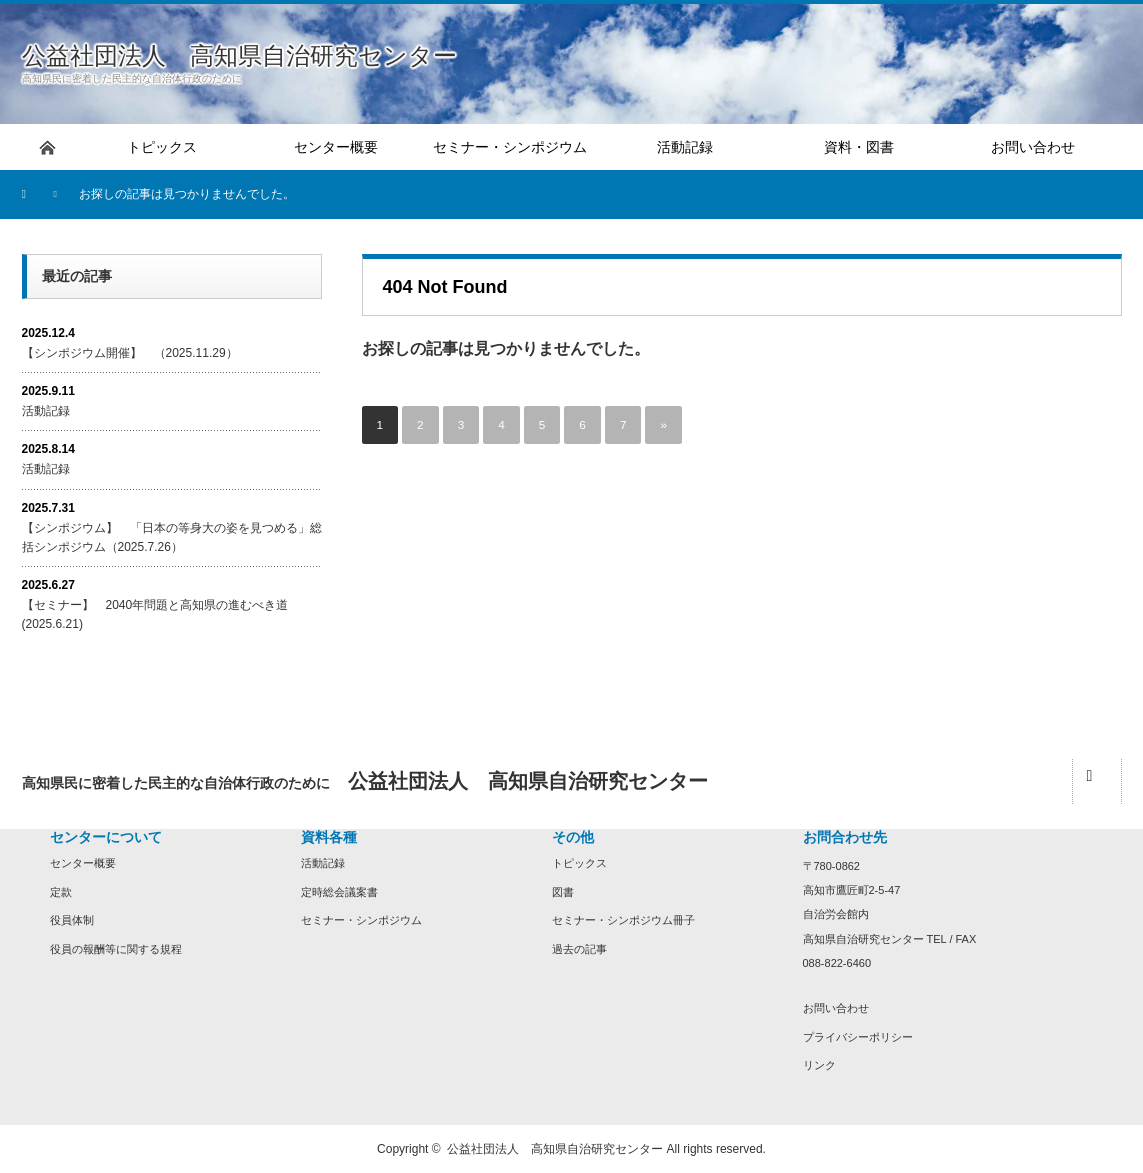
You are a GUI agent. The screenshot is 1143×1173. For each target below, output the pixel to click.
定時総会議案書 (339, 892)
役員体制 (72, 920)
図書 (563, 892)
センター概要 (83, 863)
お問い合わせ (836, 1008)
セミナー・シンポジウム (361, 920)
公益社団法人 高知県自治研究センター (239, 55)
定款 (61, 892)
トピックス (579, 863)
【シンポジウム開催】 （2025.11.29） (130, 353)
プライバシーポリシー (858, 1037)
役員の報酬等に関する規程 (116, 949)
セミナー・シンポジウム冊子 (623, 920)
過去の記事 (579, 949)
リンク (819, 1065)
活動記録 (46, 411)
